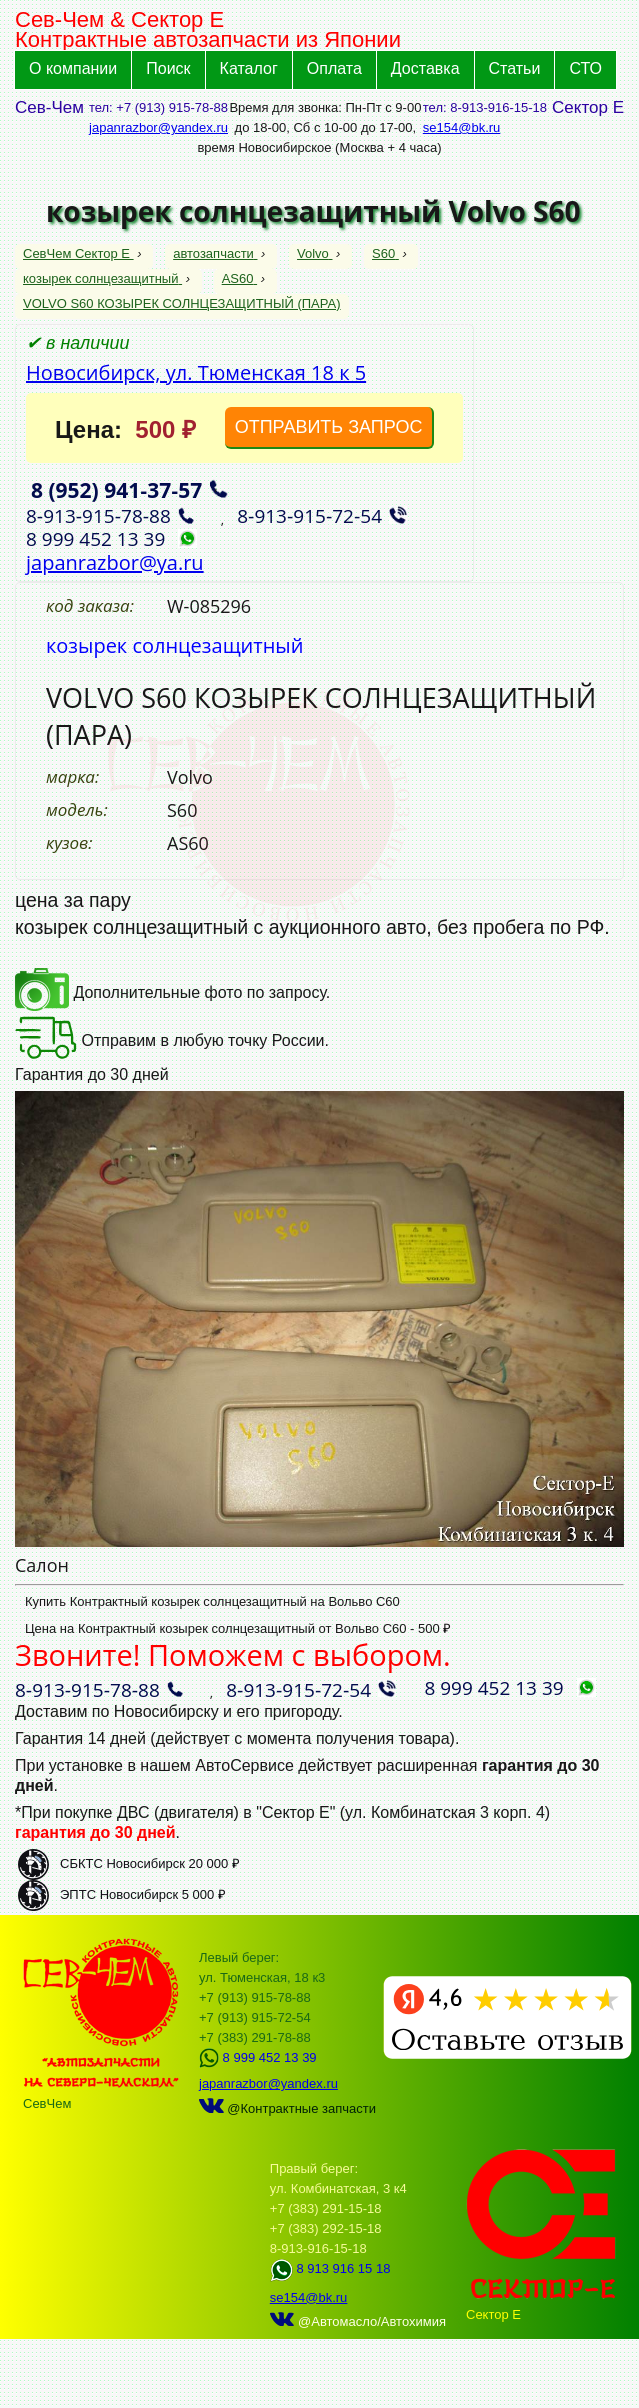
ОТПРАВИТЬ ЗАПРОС (329, 427)
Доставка (425, 68)
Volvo (314, 253)
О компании (73, 68)
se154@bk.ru (462, 127)
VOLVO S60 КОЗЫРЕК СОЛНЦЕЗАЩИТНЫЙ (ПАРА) (182, 303)
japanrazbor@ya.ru (115, 562)
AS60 (239, 278)
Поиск (168, 68)
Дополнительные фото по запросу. (172, 992)
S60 (385, 253)
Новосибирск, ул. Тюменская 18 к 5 (196, 372)
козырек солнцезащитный (102, 278)
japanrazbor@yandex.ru (158, 127)
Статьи (515, 68)
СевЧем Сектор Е (78, 253)
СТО (585, 68)
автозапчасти (215, 253)
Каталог (249, 68)
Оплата (334, 68)
